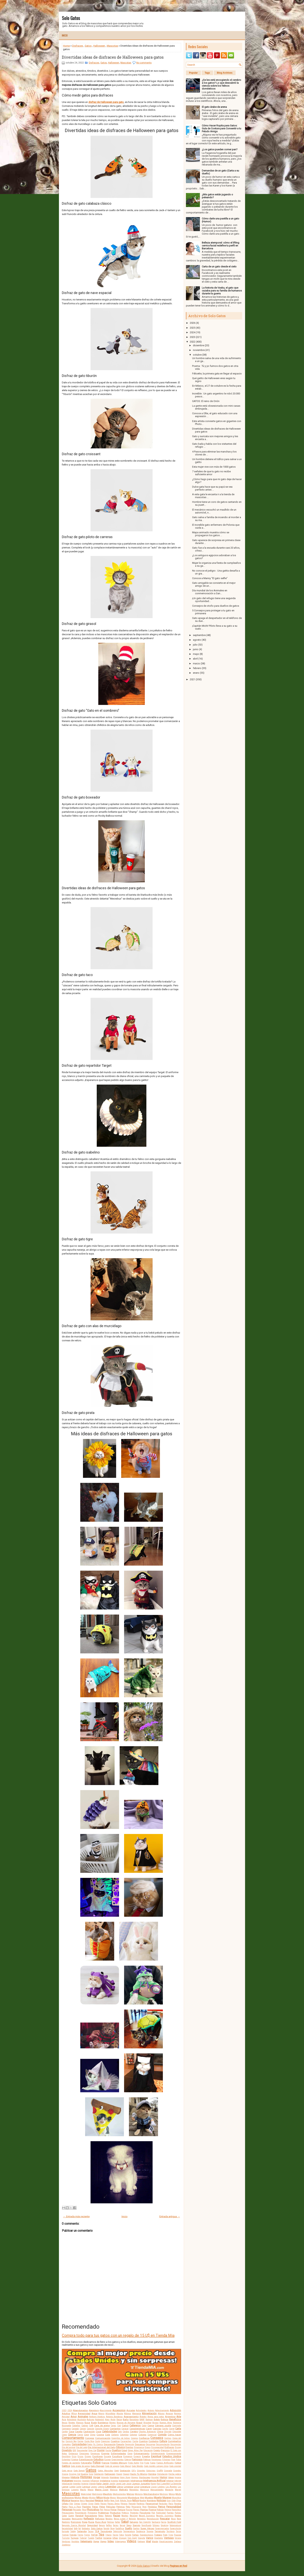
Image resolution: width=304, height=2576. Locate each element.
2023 (64, 2410)
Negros (99, 2500)
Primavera (92, 2513)
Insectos (114, 2480)
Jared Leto (120, 2483)
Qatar (64, 2515)
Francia (105, 2462)
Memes (130, 2494)
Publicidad (161, 2513)
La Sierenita (175, 2483)
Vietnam (141, 2541)
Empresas (95, 2453)
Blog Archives (224, 72)
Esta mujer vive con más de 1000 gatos (214, 466)
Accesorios (118, 2410)
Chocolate (176, 2431)
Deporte (120, 2444)
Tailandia (82, 2531)
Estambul (66, 2459)
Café (91, 2425)
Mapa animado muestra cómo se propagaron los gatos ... (210, 534)
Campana (66, 2428)
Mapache (169, 2489)
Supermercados (162, 2528)
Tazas (91, 2531)
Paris (170, 2503)
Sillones (156, 2525)
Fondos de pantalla (71, 2463)
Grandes (177, 2470)
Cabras (84, 2425)
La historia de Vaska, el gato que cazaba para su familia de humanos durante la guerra (222, 290)
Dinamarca (139, 2447)
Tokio (121, 2535)
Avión (113, 2419)
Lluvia (154, 2487)
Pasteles (86, 2506)
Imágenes (67, 2480)
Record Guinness (147, 2515)
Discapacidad (157, 2447)
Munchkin (176, 2497)
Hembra (152, 2474)
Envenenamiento (173, 2453)
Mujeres (166, 2497)
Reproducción (153, 2519)
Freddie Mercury (118, 2462)
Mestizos (164, 2494)
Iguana (178, 2477)
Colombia (124, 2434)
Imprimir (77, 2480)
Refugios (99, 2518)
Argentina (170, 2416)
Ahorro (101, 2413)
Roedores (66, 2522)
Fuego (152, 2463)
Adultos (66, 2413)
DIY (74, 2450)
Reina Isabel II (121, 2519)
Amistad (66, 2416)
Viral (148, 2541)
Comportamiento (73, 2438)
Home (66, 45)
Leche (78, 2487)
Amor (74, 2416)
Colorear (133, 2434)
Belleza (164, 2419)
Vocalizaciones (166, 2541)
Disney (178, 2447)
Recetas (124, 2515)
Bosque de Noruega (126, 2422)
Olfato (65, 2503)
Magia (90, 2489)
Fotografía (86, 2462)
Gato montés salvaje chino (156, 2466)
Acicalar (130, 2410)
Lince (136, 2486)
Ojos (178, 2500)
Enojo (130, 2453)
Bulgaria (177, 2422)
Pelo (128, 2506)
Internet (177, 2480)
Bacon (119, 2419)
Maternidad (86, 2494)
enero (196, 672)
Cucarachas (125, 2441)
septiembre (199, 635)
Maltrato (123, 2489)
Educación (148, 2450)
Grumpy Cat (74, 2474)
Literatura (145, 2486)
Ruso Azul (100, 2522)
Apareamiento (131, 2416)
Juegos (136, 2483)
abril (195, 658)
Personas (67, 2509)
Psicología (145, 2512)
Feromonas (156, 2459)
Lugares (75, 2489)
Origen (84, 2503)
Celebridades (109, 2431)
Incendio (86, 2480)
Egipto (157, 2450)
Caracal (125, 2428)
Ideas (171, 2477)
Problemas (103, 2512)
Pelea (102, 2506)
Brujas (155, 2422)
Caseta (78, 2431)
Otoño (96, 2503)
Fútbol (178, 2462)
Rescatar (165, 2518)
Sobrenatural (175, 2525)
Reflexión (89, 2518)
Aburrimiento (105, 2410)
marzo (196, 663)
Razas (116, 2515)
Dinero (147, 2447)
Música (66, 2500)
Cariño (165, 2428)
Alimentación (149, 2413)
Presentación (80, 2513)
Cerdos (126, 2431)
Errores (88, 2456)
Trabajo (158, 2534)
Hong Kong (125, 2477)
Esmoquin (127, 2456)
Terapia (149, 2531)
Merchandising (151, 2494)
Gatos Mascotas (105, 2470)
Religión (132, 2519)
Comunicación (103, 2438)
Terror (178, 2531)
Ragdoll (79, 2515)
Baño (126, 2419)
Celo (120, 2431)
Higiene (66, 2477)
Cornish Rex (71, 2441)
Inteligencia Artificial (154, 2480)
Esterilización (86, 2459)
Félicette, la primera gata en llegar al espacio (217, 373)
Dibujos (120, 2447)
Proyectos (134, 2513)
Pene (144, 2507)
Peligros (120, 2506)
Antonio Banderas (114, 2416)
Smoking (164, 2525)
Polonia (167, 2509)
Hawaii (126, 2474)
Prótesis (125, 2513)
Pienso (107, 2509)
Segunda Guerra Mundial (74, 2525)
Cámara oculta (163, 2425)
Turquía (75, 2538)
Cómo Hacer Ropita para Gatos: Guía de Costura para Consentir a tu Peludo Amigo (221, 128)
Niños (135, 2500)
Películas (110, 2506)
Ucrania (107, 2538)
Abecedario (94, 2410)
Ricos (173, 2519)
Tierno (80, 2535)
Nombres (151, 2500)
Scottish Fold (174, 2522)
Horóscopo (144, 2477)
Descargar (150, 2444)
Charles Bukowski (147, 2431)
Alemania (136, 2413)
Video (110, 2541)
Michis (77, 2497)
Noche (142, 2500)
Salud (125, 2522)
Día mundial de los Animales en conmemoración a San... (209, 592)
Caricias (157, 2428)
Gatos (88, 45)
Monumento (122, 2497)
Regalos (109, 2519)
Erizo (74, 2456)
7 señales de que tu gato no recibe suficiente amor (211, 473)
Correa (80, 2441)
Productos (115, 2512)
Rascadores (91, 2515)
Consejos (156, 2438)
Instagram (124, 2480)
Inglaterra (105, 2480)
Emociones (84, 2453)
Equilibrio (66, 2456)
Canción (90, 2428)
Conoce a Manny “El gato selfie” (210, 578)
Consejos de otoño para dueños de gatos (215, 605)
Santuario (156, 2522)
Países (103, 2503)
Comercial (152, 2434)
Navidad (90, 2500)
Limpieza (128, 2486)
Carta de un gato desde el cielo (219, 266)
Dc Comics (98, 2444)
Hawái (119, 2474)
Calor (144, 2425)
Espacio (137, 2456)
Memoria (139, 2494)
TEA (97, 2531)
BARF (142, 2419)
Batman (149, 2419)
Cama (151, 2425)
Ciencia (72, 2434)
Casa (71, 2431)
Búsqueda (66, 2425)
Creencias (105, 2441)
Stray (112, 2528)
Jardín (112, 2483)
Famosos (137, 2459)
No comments (144, 62)
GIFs (133, 2470)
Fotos (97, 2462)
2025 (192, 327)
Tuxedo (91, 2538)
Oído (173, 2500)
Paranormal (152, 2503)
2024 (69, 2410)
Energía (105, 2453)
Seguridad (92, 2525)
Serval (122, 2525)
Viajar (96, 2541)
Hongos (134, 2477)
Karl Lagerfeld (163, 2483)
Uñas (115, 2538)
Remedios (141, 2519)
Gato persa (67, 2470)
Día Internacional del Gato (101, 2447)
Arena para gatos (156, 2416)
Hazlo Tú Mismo (138, 2474)
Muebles (149, 2497)
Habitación (99, 2474)
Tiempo (65, 2535)
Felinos (147, 2459)
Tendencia (140, 2531)
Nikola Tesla (126, 2500)
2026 (192, 322)
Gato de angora (112, 2466)
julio (195, 644)
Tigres (87, 2535)
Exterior (127, 2459)
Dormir (101, 2450)
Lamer (65, 2486)
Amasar (169, 2413)
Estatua (74, 2459)
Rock (179, 2519)
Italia (99, 2483)
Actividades (141, 2410)
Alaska (120, 2413)
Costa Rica (89, 2441)
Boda (94, 2422)
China (160, 2431)
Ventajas (169, 2537)
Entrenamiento (141, 2453)
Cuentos (143, 2441)
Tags (207, 72)
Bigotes (71, 2422)
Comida (162, 2434)
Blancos (80, 2422)
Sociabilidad (67, 2528)
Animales (83, 2416)
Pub (153, 2513)
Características (137, 2428)
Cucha (135, 2441)
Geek (116, 2470)
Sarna (163, 2522)
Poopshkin (176, 2509)
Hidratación (162, 2474)
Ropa (84, 2522)
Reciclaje (134, 2515)
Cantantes (115, 2428)
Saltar (117, 2522)
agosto (197, 639)
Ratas (101, 2515)
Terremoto (160, 2531)
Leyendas (110, 2486)
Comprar (89, 2438)
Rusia (91, 2522)
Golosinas (150, 2470)
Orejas (77, 2503)
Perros (161, 2506)
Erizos (80, 2456)
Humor (163, 2477)
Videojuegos (120, 2541)
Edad (124, 2450)
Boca (87, 2422)
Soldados (86, 2528)
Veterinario (86, 2541)
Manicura (144, 2489)
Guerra (84, 2474)
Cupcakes (66, 2444)
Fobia (178, 2459)
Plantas (144, 2509)
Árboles (143, 2416)
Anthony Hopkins (97, 2416)
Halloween (99, 45)
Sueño (128, 2528)
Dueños (116, 2450)
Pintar (114, 2509)
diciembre (198, 345)
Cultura (163, 2441)
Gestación (125, 2470)
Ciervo (80, 2434)
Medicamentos (119, 2494)
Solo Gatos (71, 17)
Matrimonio (97, 2494)
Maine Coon (102, 2489)
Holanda (105, 2477)
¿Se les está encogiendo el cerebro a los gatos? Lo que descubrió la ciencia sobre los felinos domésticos (221, 84)
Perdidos (152, 2506)
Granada (168, 2470)
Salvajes (134, 2522)
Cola (107, 2434)
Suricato (65, 2531)
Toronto (128, 2535)
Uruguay (123, 2538)
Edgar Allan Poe (135, 2450)
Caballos (76, 2425)
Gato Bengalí (97, 2466)
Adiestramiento (162, 2410)
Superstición (175, 2528)
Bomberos (103, 2422)
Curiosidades (79, 2444)
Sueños (136, 2528)
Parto (64, 2506)
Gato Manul (125, 2466)
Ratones (108, 2515)
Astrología (71, 2419)
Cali (119, 2425)
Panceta (132, 2503)
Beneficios (175, 2419)
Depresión (129, 2444)
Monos (113, 2497)
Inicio (65, 35)
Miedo (85, 2497)
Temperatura (129, 2531)
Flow (173, 2459)
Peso (84, 2509)
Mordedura (133, 2497)
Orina (90, 2503)
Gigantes (141, 2470)
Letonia (101, 2487)
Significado (146, 2525)
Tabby (73, 2531)
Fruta (146, 2463)
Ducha (108, 2450)
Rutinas (110, 2522)
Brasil (139, 2422)
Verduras (66, 2541)
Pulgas (178, 2513)
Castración (89, 2431)
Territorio (170, 2531)
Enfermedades (118, 2453)
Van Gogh (132, 2538)
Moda (106, 2497)
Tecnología (106, 2531)
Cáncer (83, 2428)
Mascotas (112, 45)
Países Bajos (113, 2503)
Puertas (170, 2513)
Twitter (98, 2538)
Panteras (140, 2503)
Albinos (127, 2413)
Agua (94, 2413)
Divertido (67, 2450)
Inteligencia (136, 2480)
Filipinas (166, 2459)
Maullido (107, 2494)
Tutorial (83, 2538)
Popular (193, 72)
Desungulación (163, 2444)
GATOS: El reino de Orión (205, 401)
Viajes (103, 2541)
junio (195, 649)
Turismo (66, 2538)
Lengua (86, 2486)
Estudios (99, 2459)
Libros (120, 2486)
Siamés (136, 2525)
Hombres (114, 2477)
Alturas (161, 2413)
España (146, 2456)
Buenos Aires (166, 2422)
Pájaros (124, 2503)
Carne (171, 2428)
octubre (197, 354)
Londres (161, 2487)
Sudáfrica (120, 2528)
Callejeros (135, 2425)
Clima (92, 2434)
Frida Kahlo (133, 2463)
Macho (83, 2489)
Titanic (108, 2535)
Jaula (128, 2483)
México (172, 2494)
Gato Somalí (79, 2470)
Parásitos (163, 2503)
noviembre (199, 350)
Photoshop (93, 2509)
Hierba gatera (174, 2474)
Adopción (175, 2410)
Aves (107, 2419)
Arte (178, 2416)
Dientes (129, 2447)
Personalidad (173, 2506)
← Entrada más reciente (76, 2216)
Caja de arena (102, 2425)
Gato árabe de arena (80, 2466)
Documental (82, 2450)
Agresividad (84, 2413)
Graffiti (160, 2470)
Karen (153, 2483)
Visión (155, 2541)
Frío (141, 2463)
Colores (142, 2434)
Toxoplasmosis (146, 2535)
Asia (64, 2419)
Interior (170, 2480)
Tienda (73, 2534)
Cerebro (134, 2431)
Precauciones (68, 2513)
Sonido (106, 2528)
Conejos (134, 2438)
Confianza (144, 2438)
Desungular (175, 2444)
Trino (170, 2535)
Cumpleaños (174, 2441)
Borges (112, 2422)
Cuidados (154, 2441)
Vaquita (141, 2538)
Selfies (109, 2525)
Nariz (82, 2500)
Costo (97, 2441)
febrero (197, 668)
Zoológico (66, 2545)
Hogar (96, 2477)
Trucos (177, 2534)
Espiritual (156, 2456)
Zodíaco (177, 2541)
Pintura (121, 2509)
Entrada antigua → (169, 2216)
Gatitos (66, 2466)
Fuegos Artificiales (165, 2463)
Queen (71, 2515)
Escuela (107, 2456)
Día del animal (68, 2447)
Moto (142, 2497)
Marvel (178, 2489)
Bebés (157, 2419)
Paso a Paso (75, 2507)
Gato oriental (175, 2466)
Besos (64, 2422)
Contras (167, 2438)
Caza (98, 2431)
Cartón (65, 2431)
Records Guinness (164, 2515)
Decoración (110, 2444)
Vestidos (75, 2541)
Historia (75, 2477)
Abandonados (80, 2410)
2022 (192, 341)
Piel (101, 2509)
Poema (152, 2509)
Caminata (176, 2425)
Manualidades (157, 2489)
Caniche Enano (102, 2428)
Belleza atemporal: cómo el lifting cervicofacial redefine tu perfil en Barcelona (220, 245)
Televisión (117, 2531)
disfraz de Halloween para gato (106, 102)
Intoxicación (67, 2483)
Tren (165, 2534)
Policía (160, 2509)
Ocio (169, 2500)
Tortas (135, 2534)
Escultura (117, 2456)
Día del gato (81, 2447)
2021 (192, 679)
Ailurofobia (110, 2413)
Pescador (77, 2509)
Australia (81, 2419)
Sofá (76, 2528)
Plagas (136, 2509)
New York (114, 2500)
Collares (115, 2434)
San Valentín (145, 2522)
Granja (65, 2474)
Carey (149, 2428)
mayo (196, 653)
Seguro (102, 2525)
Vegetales (158, 2538)
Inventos (77, 2483)
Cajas (113, 2425)
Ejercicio (165, 2450)
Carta (178, 2428)
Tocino (115, 2535)
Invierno (84, 2483)
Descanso (140, 2444)
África (74, 2413)
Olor (71, 2503)
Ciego (64, 2434)
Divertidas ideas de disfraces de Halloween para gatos (113, 57)
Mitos (99, 2497)
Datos (89, 2444)
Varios (149, 2537)
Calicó (125, 2425)
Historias (86, 2477)
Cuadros (115, 2441)
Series (115, 2525)
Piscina (129, 2509)
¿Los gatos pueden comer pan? (220, 149)
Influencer (94, 2480)
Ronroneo (76, 2522)
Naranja (75, 2500)
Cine (86, 2434)
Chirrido (167, 2431)
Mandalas (134, 2489)
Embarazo (73, 2453)
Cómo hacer (174, 2434)
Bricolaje (147, 2422)
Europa (107, 2459)
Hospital (155, 2477)
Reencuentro (77, 2519)
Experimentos (117, 2459)
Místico (92, 2497)
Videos (131, 2541)
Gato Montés (137, 2466)
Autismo (90, 2419)
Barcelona (134, 2419)
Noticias (161, 2500)
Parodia (177, 2503)
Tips (101, 2534)
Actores (151, 2410)
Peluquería (136, 2507)
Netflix (107, 2500)
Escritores (97, 2456)
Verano (178, 2538)
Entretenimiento (158, 2453)
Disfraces (77, 45)
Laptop (72, 2487)
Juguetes (145, 2483)
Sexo (128, 2525)
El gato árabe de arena (214, 106)
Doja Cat (92, 2450)
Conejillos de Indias (120, 2438)
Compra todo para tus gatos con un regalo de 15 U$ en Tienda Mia (118, 2335)
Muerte (158, 2497)
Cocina (100, 2434)
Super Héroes (147, 2528)
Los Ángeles (171, 2487)
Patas (95, 2506)
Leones (94, 2487)
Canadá (75, 2428)
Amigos (177, 2413)
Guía (91, 2474)
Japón (105, 2483)
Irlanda (92, 2483)
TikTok (94, 2534)
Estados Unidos (171, 2456)
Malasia (113, 2489)
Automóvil (99, 2419)
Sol (79, 2528)
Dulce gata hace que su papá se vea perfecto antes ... (212, 488)
